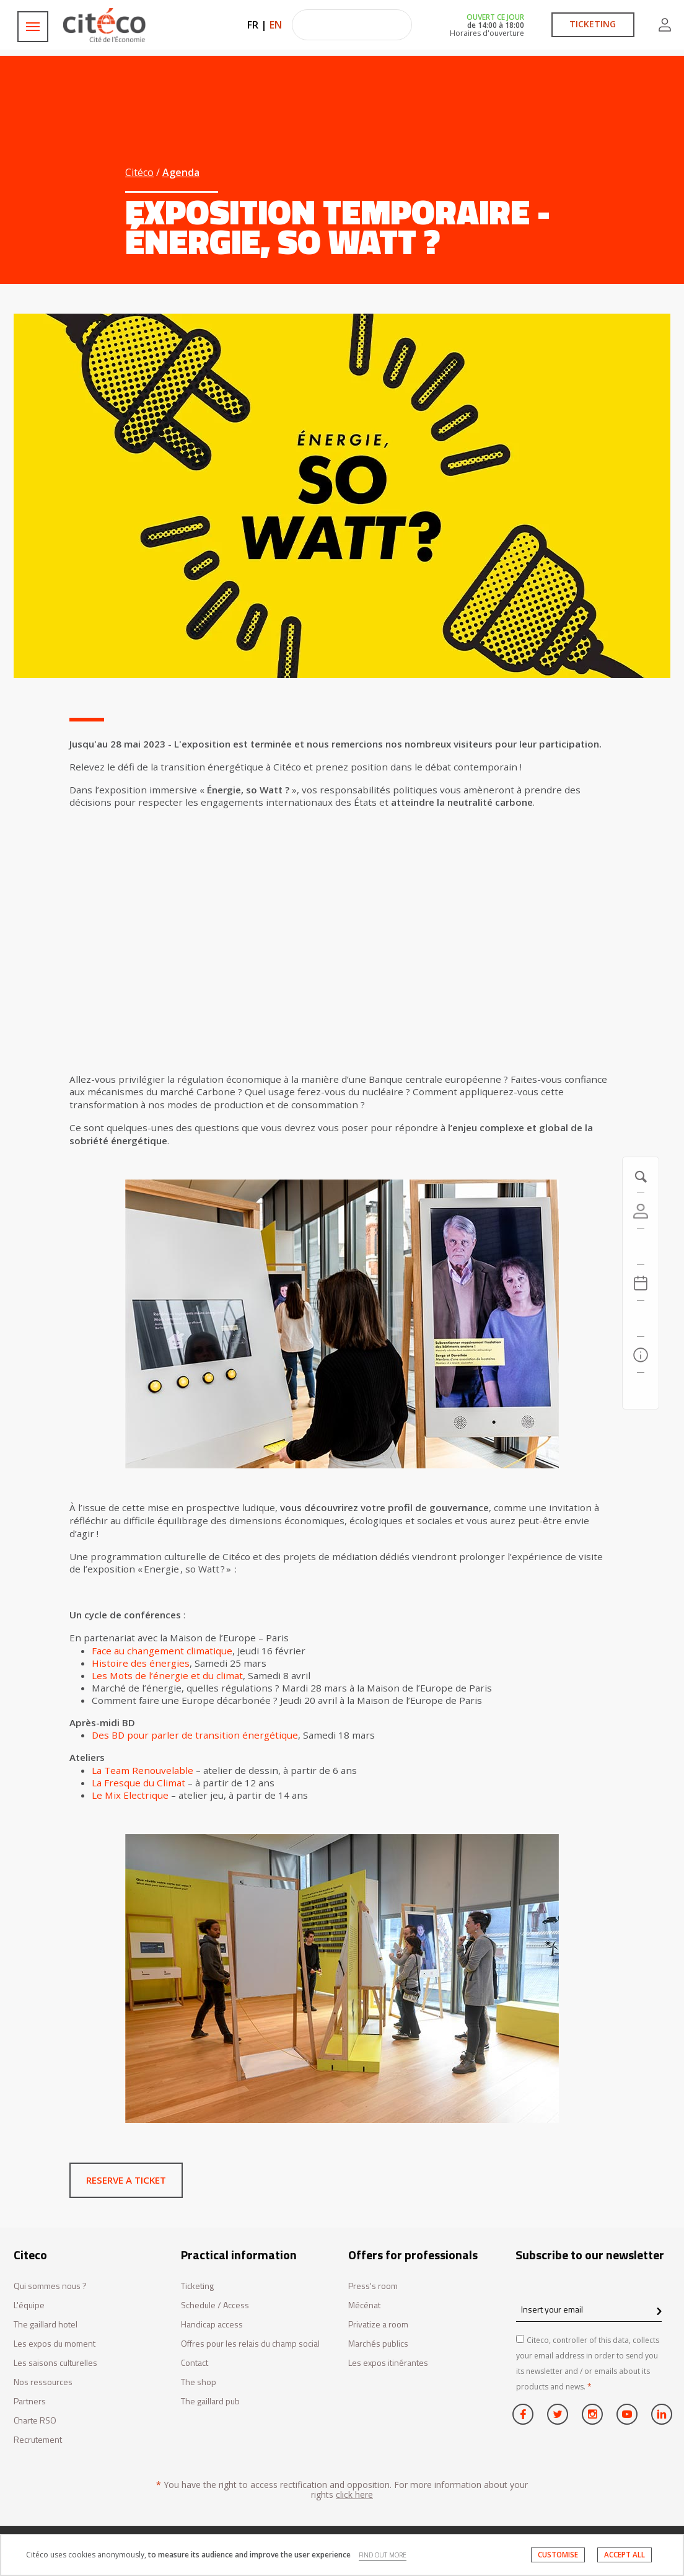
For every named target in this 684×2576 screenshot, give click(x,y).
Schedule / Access (215, 2305)
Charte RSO (35, 2421)
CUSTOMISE (558, 2554)
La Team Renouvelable (142, 1770)
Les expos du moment (54, 2344)
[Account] (641, 1211)
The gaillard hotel (45, 2325)
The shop (198, 2382)
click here (354, 2494)
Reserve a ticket (126, 2180)
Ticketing (197, 2286)
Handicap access (212, 2325)
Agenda (181, 172)
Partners (30, 2401)
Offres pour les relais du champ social (250, 2344)
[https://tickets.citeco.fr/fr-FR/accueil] (641, 1247)
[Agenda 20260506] (641, 1283)
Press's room (373, 2286)
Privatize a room (378, 2325)
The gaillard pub (210, 2401)
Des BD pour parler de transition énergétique (195, 1735)
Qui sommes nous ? (50, 2286)
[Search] (641, 1319)
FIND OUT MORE (382, 2555)
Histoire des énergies (141, 1663)
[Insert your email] (589, 2310)
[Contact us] (641, 1391)
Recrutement (38, 2440)
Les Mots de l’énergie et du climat (167, 1675)
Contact (194, 2363)
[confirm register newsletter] (658, 2312)
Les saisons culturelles (55, 2363)
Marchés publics (378, 2344)
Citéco (139, 172)
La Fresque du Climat (138, 1782)
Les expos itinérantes (388, 2363)
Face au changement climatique (162, 1650)
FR (252, 25)
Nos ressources (43, 2382)
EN (276, 25)
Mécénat (364, 2305)
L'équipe (29, 2305)
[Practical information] (641, 1355)
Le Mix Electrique (130, 1795)
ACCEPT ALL (624, 2554)
